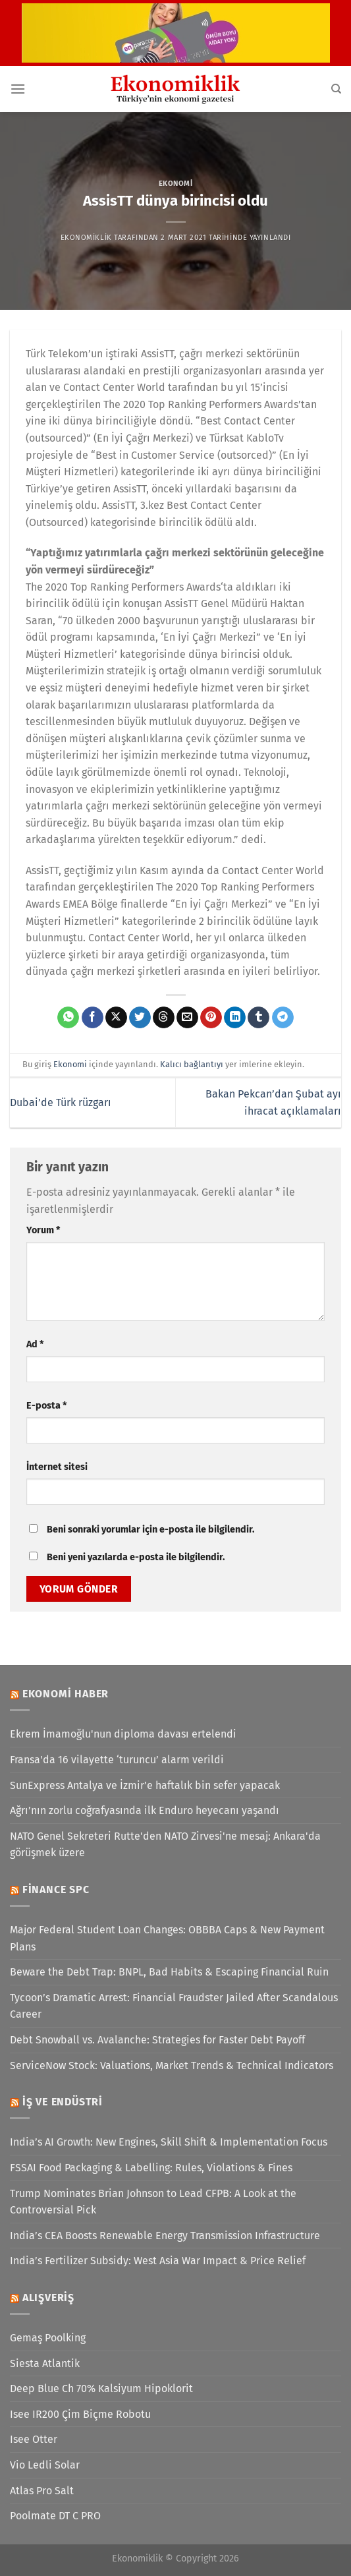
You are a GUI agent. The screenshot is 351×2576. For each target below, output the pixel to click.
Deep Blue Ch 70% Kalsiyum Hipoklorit (101, 2388)
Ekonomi (176, 183)
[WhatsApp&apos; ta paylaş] (68, 1018)
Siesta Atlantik (45, 2363)
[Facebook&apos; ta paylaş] (92, 1018)
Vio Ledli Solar (45, 2465)
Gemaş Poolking (48, 2337)
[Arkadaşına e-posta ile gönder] (187, 1018)
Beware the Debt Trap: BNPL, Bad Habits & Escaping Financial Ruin (169, 1972)
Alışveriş (48, 2297)
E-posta (46, 1405)
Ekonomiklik (86, 237)
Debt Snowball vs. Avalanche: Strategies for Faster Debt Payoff (157, 2040)
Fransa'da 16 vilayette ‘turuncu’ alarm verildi (117, 1759)
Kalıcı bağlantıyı (191, 1064)
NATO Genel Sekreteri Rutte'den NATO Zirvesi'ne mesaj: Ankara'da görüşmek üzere (165, 1844)
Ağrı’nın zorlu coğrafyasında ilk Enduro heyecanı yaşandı (144, 1810)
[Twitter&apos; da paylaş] (140, 1018)
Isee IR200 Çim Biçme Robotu (80, 2414)
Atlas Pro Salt (42, 2490)
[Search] (336, 89)
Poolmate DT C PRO (55, 2515)
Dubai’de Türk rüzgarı (60, 1102)
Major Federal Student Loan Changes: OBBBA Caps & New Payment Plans (167, 1938)
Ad (34, 1344)
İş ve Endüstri (62, 2101)
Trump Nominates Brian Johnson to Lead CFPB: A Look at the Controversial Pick (153, 2202)
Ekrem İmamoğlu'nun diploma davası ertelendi (123, 1734)
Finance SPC (56, 1889)
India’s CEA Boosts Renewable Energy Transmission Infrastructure (165, 2235)
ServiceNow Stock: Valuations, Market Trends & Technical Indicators (171, 2065)
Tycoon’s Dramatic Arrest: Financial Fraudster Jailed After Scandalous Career (174, 2006)
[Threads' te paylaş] (164, 1018)
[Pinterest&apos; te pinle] (211, 1018)
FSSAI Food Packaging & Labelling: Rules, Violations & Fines (151, 2167)
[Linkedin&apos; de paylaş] (235, 1018)
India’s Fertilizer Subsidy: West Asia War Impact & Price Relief (158, 2260)
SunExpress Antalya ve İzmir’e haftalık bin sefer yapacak (145, 1785)
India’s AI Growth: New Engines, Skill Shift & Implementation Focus (168, 2142)
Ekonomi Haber (65, 1693)
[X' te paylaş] (116, 1018)
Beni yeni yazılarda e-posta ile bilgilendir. (136, 1557)
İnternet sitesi (57, 1467)
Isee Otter (33, 2439)
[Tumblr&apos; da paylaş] (258, 1018)
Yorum (43, 1230)
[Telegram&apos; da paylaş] (283, 1018)
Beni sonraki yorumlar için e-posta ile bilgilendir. (150, 1529)
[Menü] (18, 89)
